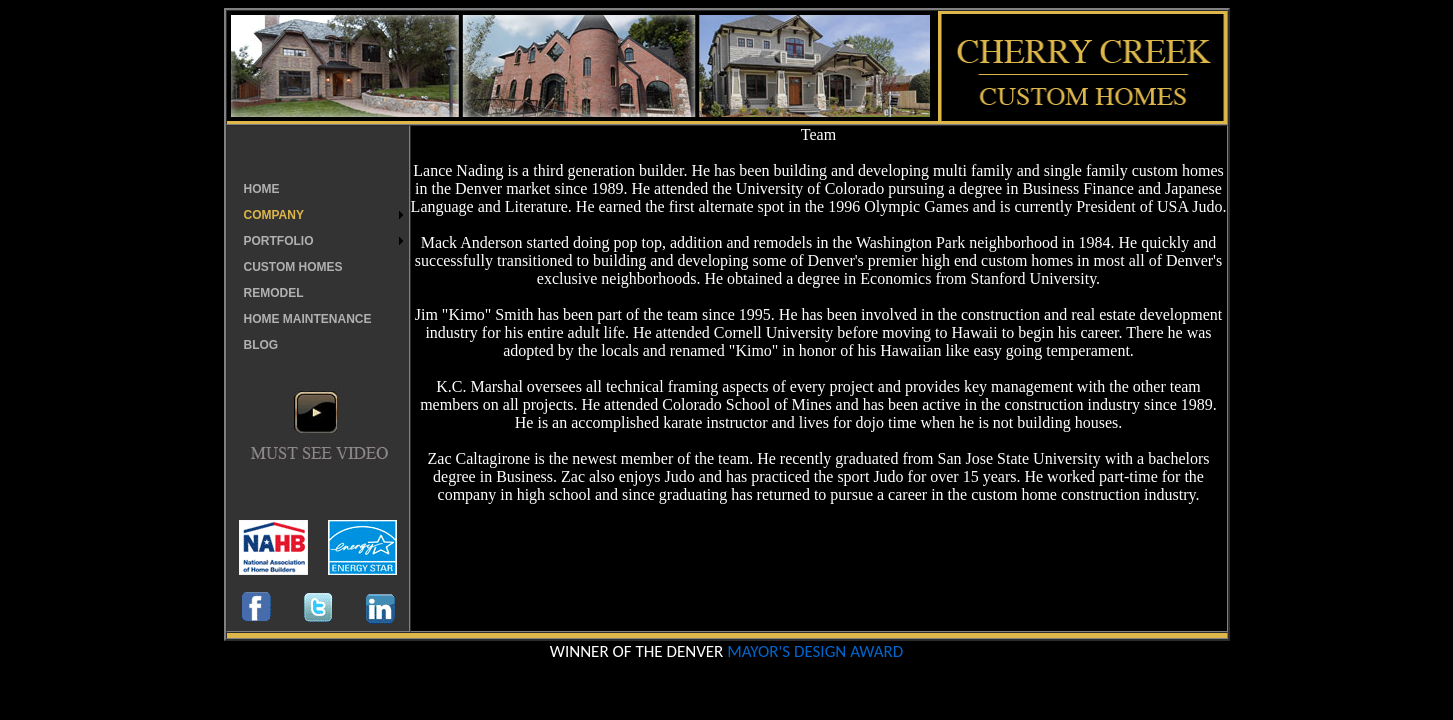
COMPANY (274, 215)
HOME (262, 189)
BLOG (261, 345)
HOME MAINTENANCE (308, 319)
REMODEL (274, 293)
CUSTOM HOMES (293, 267)
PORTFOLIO (279, 241)
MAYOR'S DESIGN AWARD (815, 651)
